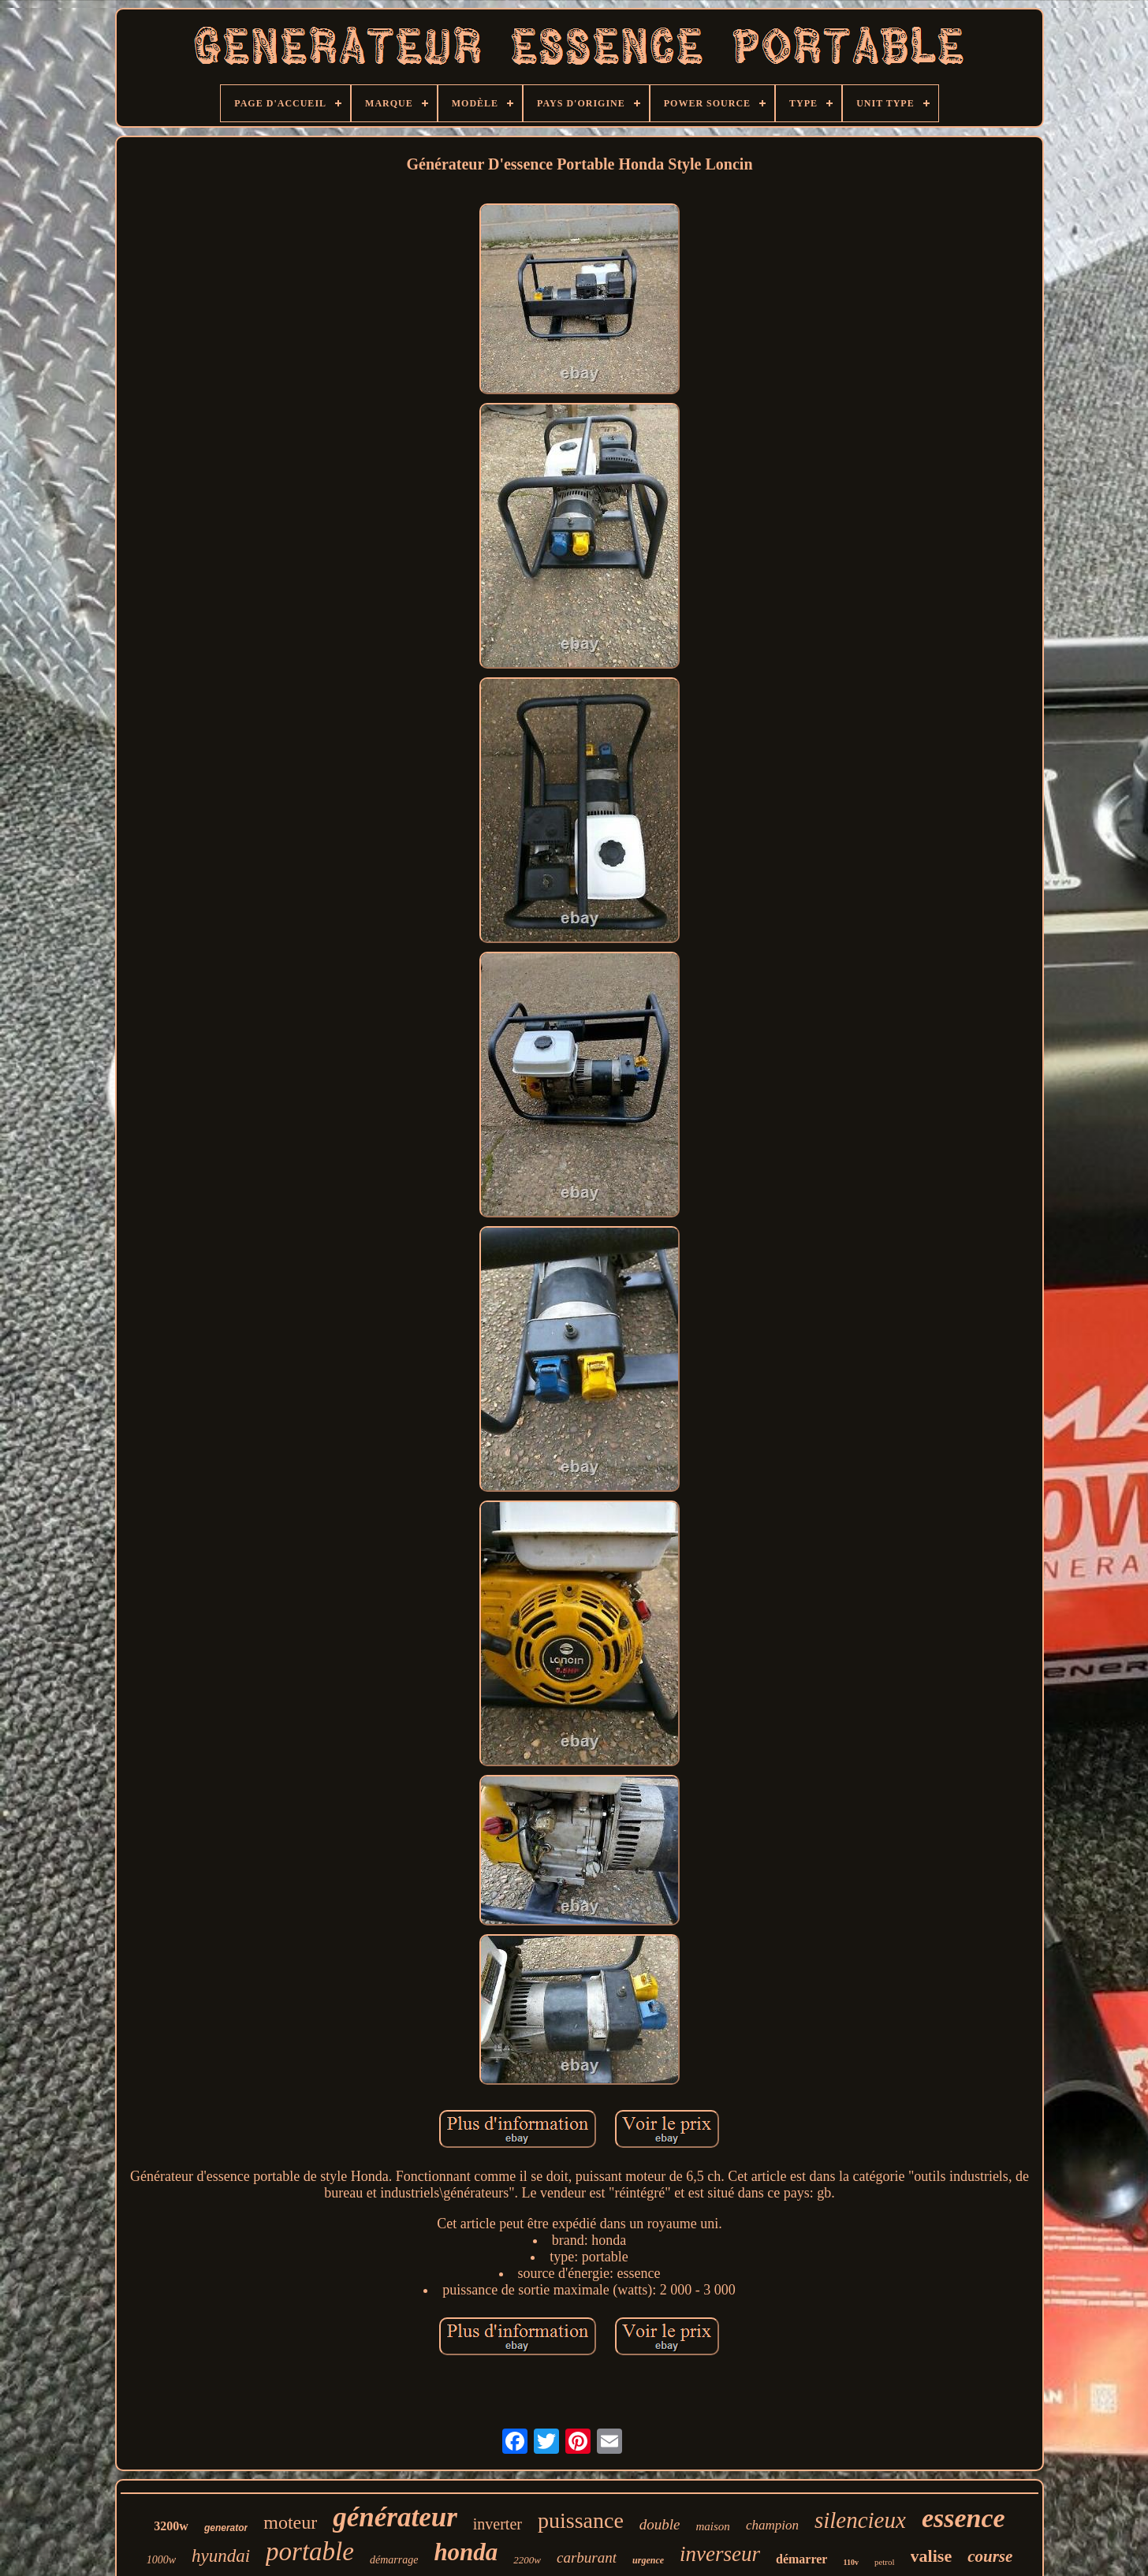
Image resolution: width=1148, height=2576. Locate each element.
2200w (527, 2560)
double (659, 2524)
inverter (497, 2524)
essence (963, 2518)
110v (850, 2562)
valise (931, 2556)
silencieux (860, 2520)
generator (226, 2527)
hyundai (221, 2556)
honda (466, 2552)
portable (310, 2551)
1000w (161, 2560)
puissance (581, 2520)
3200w (171, 2526)
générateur (395, 2517)
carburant (587, 2557)
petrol (884, 2562)
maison (713, 2526)
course (989, 2556)
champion (772, 2525)
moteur (290, 2522)
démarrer (801, 2559)
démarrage (394, 2560)
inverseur (720, 2554)
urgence (648, 2560)
